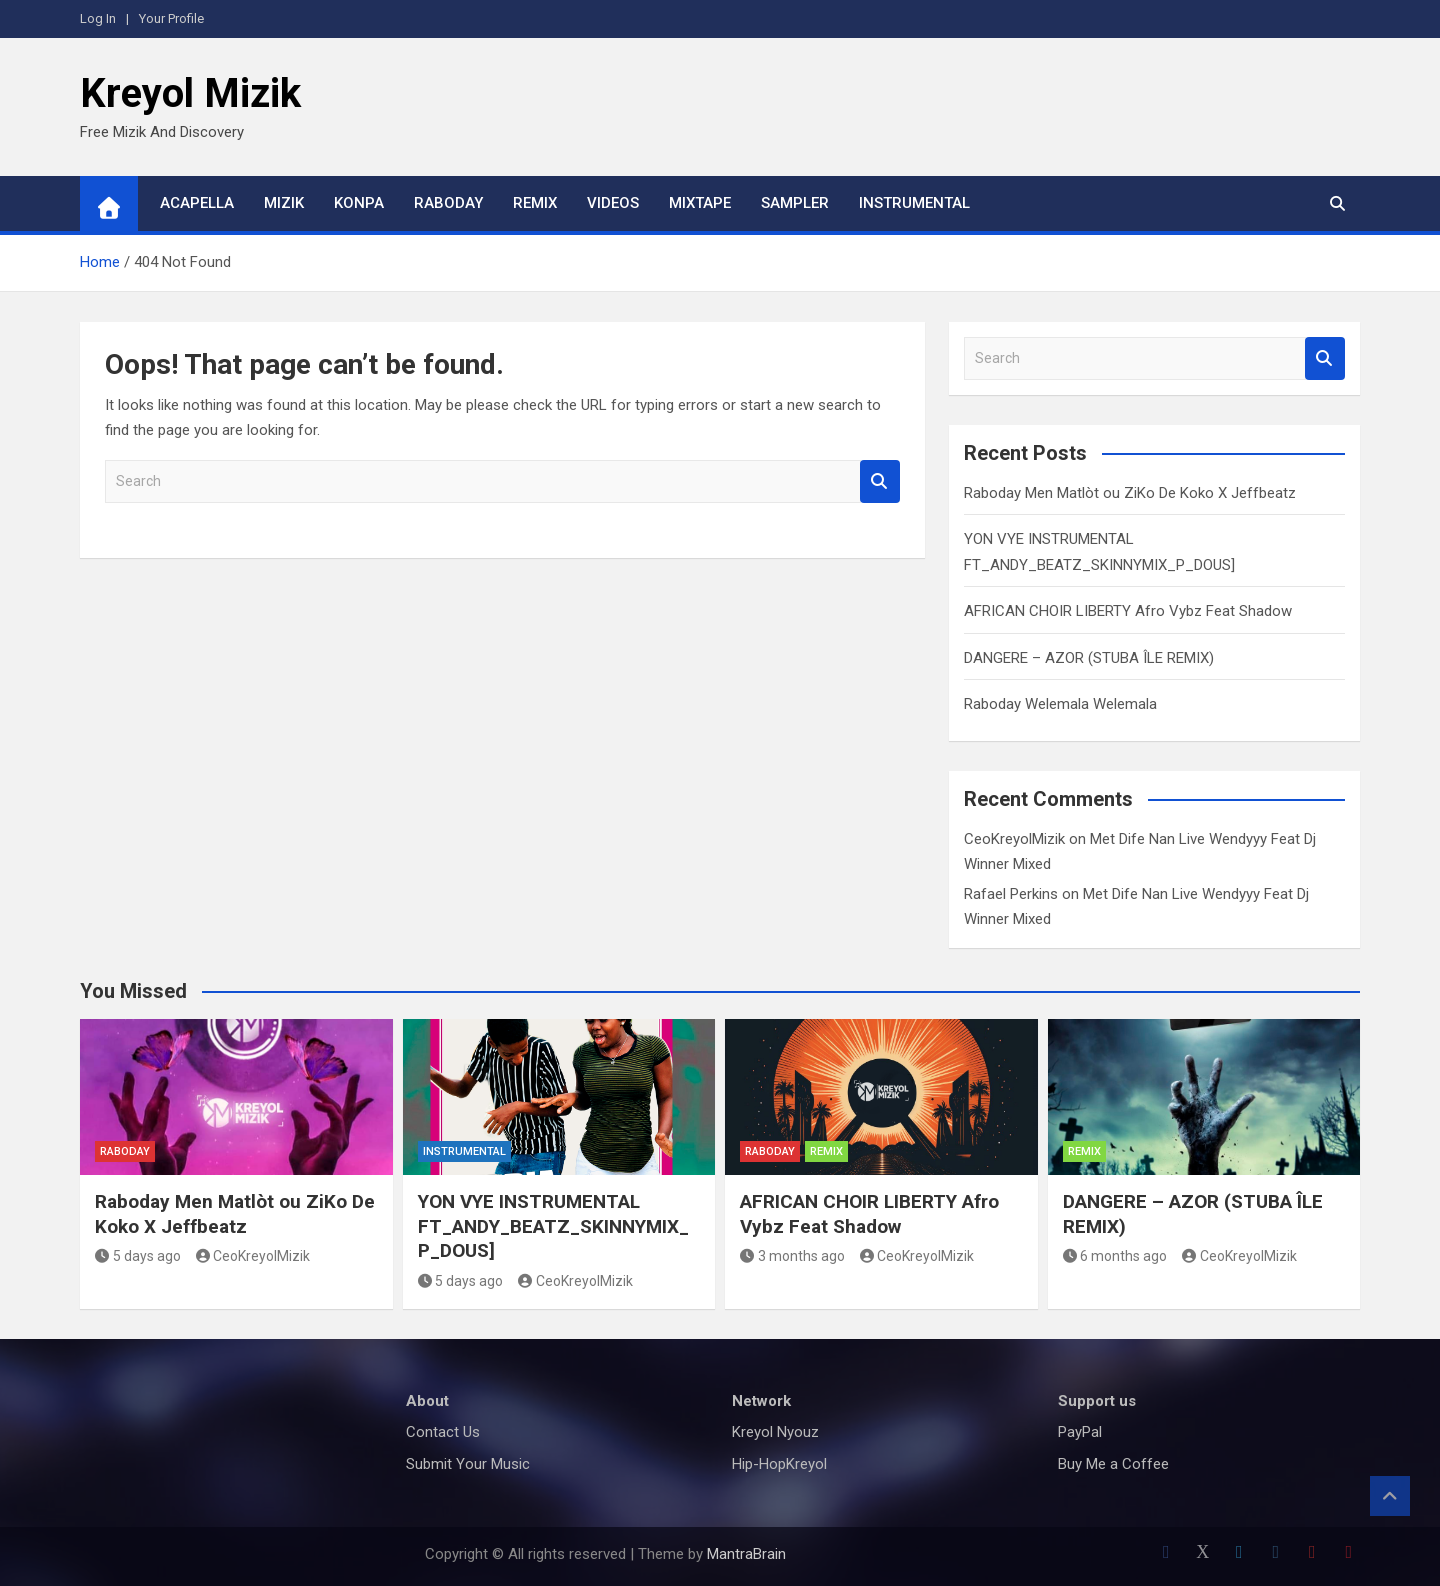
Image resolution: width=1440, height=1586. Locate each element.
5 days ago (138, 1256)
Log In (98, 18)
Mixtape (700, 203)
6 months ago (1115, 1256)
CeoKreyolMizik (1014, 839)
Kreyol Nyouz (775, 1432)
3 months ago (792, 1256)
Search (880, 481)
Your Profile (171, 18)
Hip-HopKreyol (779, 1464)
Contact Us (443, 1432)
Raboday (448, 203)
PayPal (1080, 1432)
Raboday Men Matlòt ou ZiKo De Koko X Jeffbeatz (1130, 493)
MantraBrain (746, 1554)
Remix (535, 203)
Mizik (284, 203)
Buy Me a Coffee (1113, 1464)
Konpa (359, 203)
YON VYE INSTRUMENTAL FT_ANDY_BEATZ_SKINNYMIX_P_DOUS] (553, 1226)
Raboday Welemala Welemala (1060, 704)
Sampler (795, 203)
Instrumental (914, 203)
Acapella (197, 203)
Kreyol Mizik (190, 93)
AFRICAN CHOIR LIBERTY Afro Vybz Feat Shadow (1128, 611)
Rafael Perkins (1011, 894)
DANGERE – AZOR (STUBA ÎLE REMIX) (1089, 658)
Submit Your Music (468, 1464)
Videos (613, 203)
